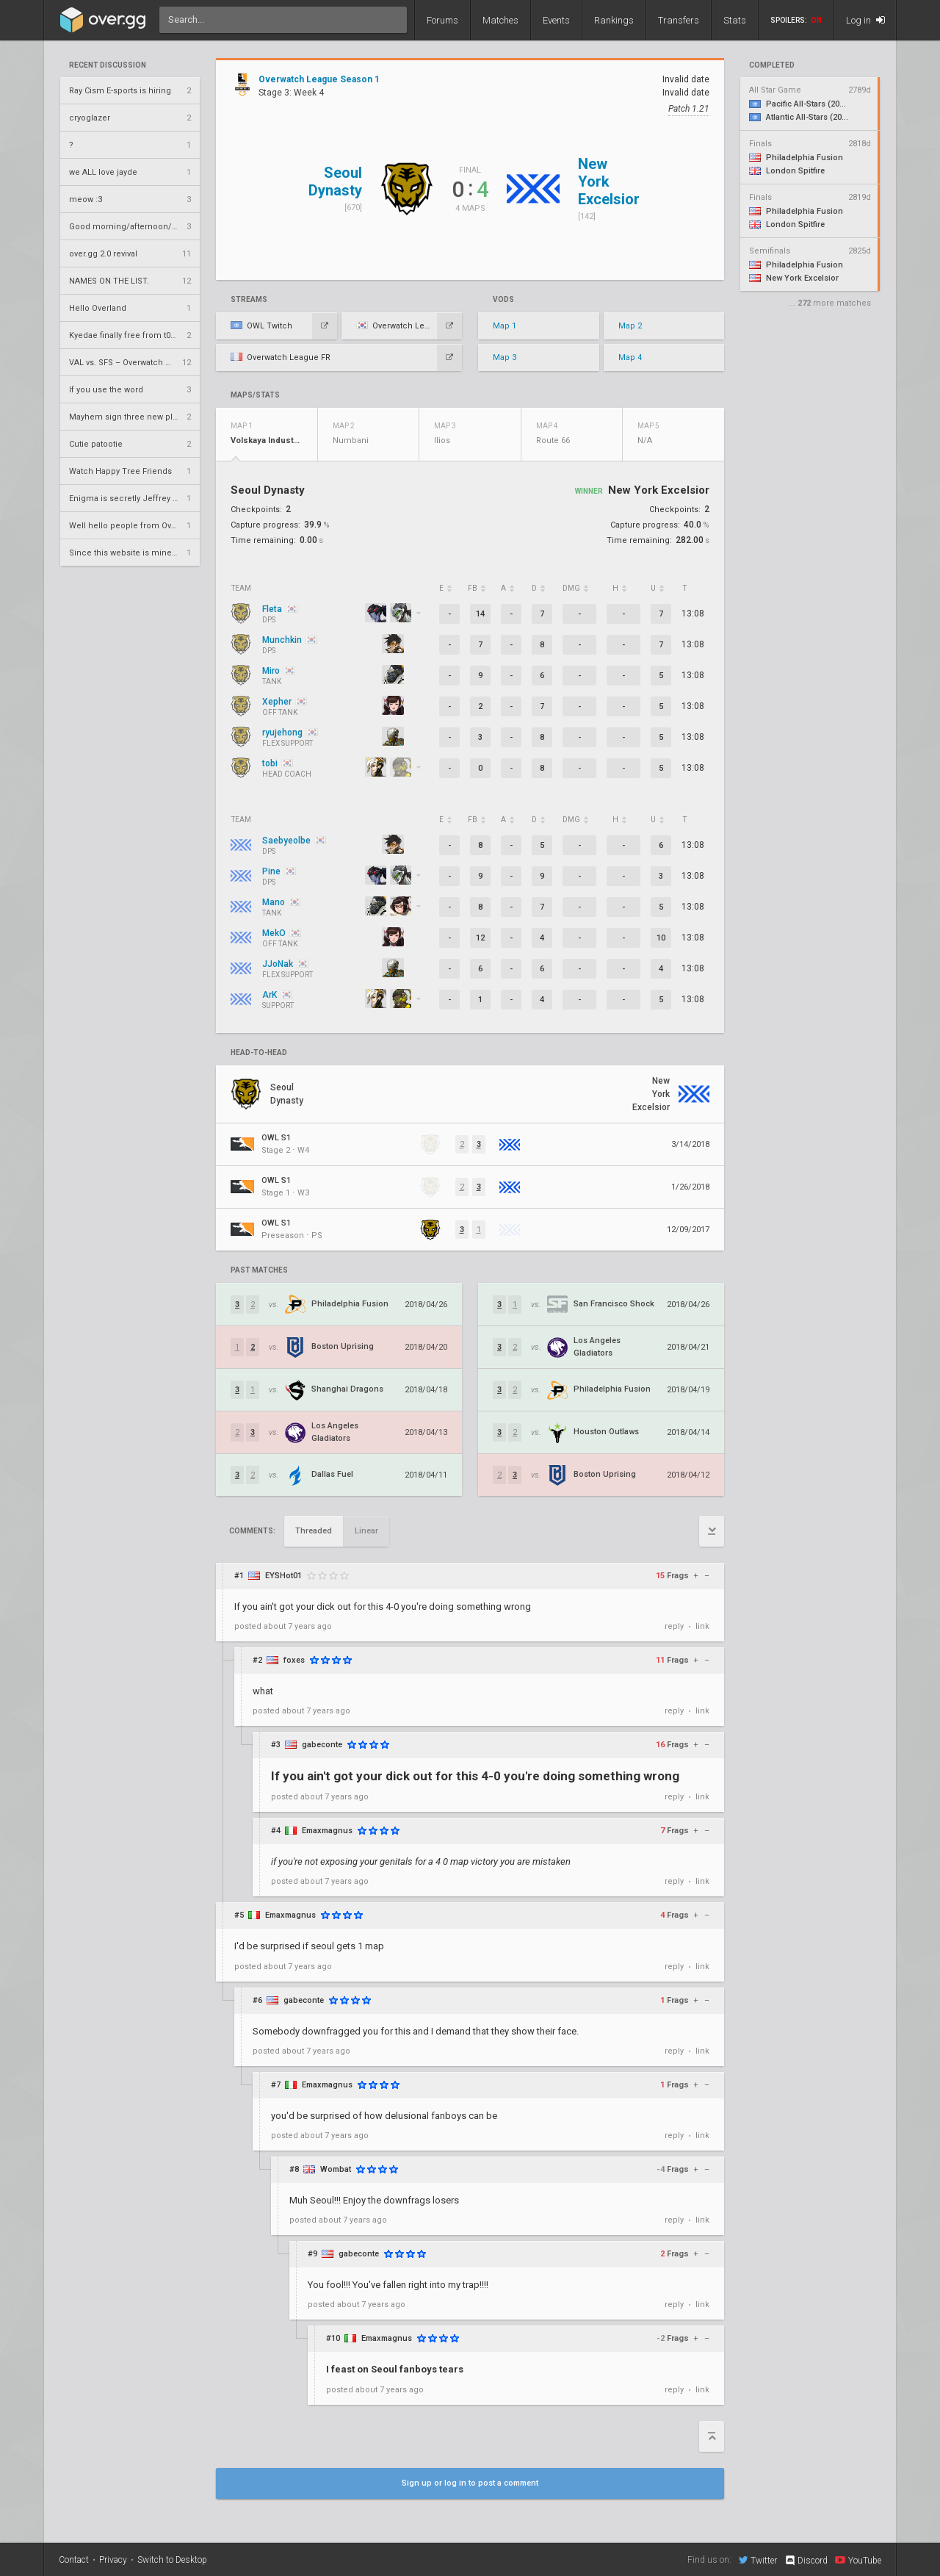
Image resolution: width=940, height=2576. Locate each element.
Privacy (113, 2559)
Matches (500, 20)
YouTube (858, 2560)
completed (772, 65)
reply (674, 1626)
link (702, 1626)
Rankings (614, 20)
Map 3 (504, 357)
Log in (865, 20)
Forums (442, 20)
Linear (366, 1531)
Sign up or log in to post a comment (470, 2483)
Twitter (758, 2560)
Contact (74, 2559)
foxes (294, 1660)
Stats (734, 20)
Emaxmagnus (327, 1830)
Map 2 (630, 326)
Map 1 (504, 326)
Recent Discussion (107, 65)
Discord (806, 2560)
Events (556, 20)
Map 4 (630, 357)
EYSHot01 (283, 1575)
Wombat (335, 2169)
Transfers (678, 20)
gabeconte (322, 1744)
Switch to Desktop (172, 2559)
